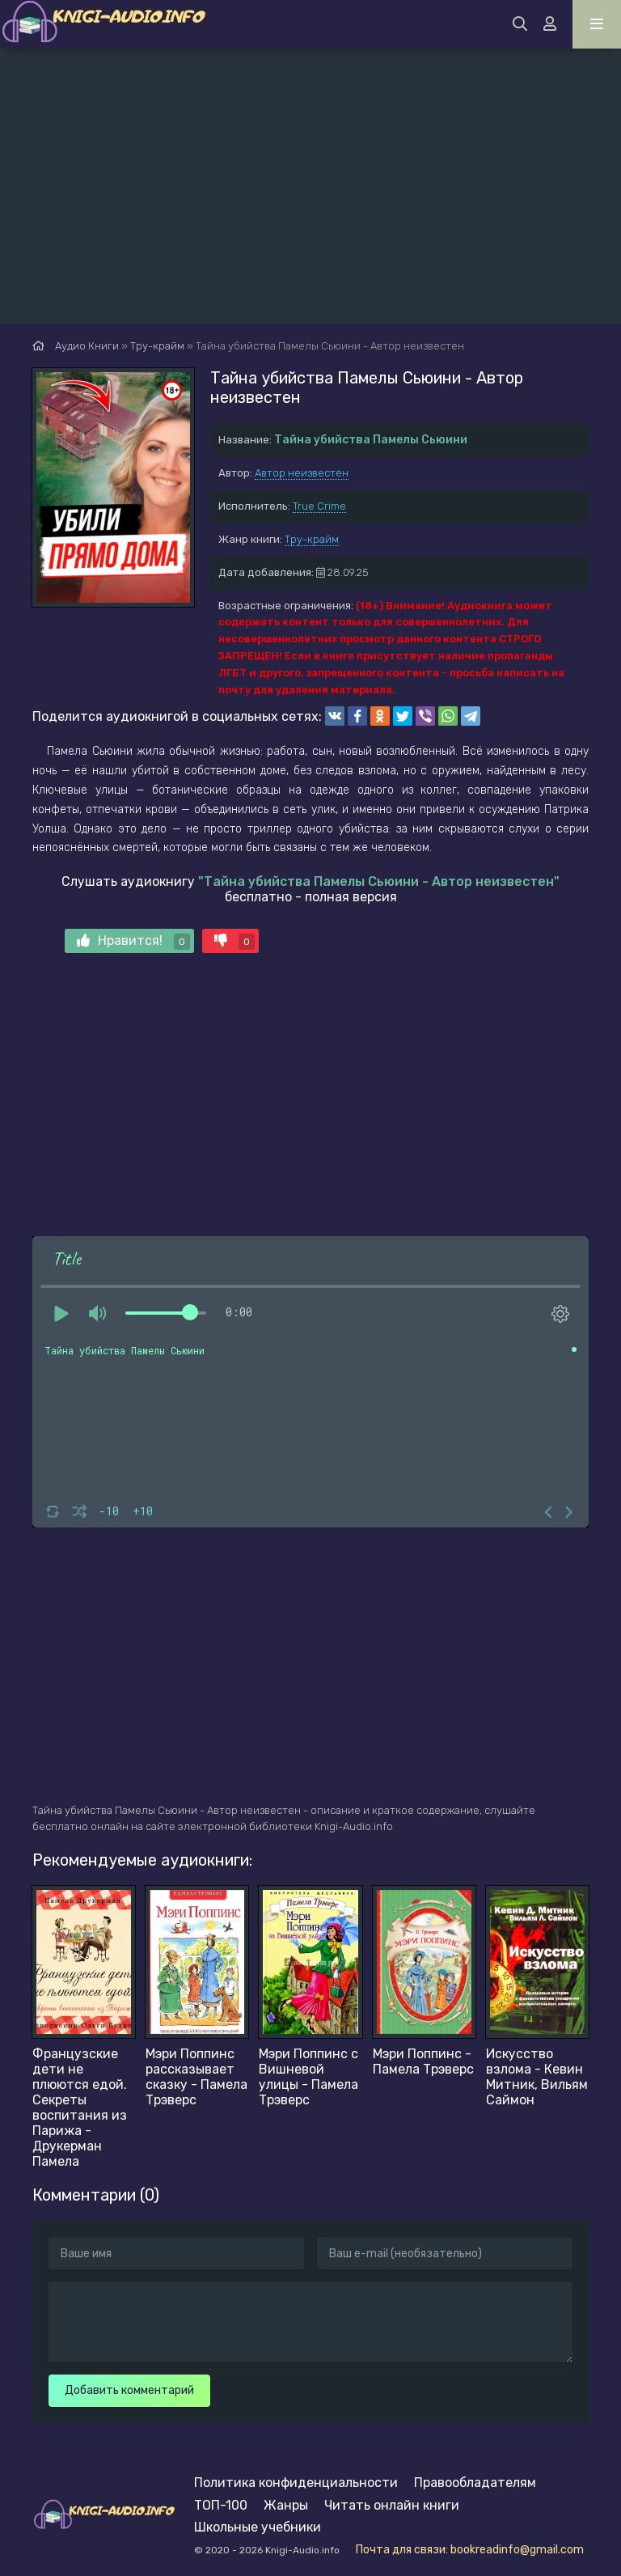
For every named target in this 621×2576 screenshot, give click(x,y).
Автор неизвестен (302, 473)
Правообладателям (475, 2482)
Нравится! (133, 941)
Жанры (286, 2505)
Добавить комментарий (129, 2390)
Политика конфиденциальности (296, 2482)
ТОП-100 (220, 2505)
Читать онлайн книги (391, 2505)
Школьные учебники (257, 2527)
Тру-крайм (312, 539)
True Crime (319, 506)
